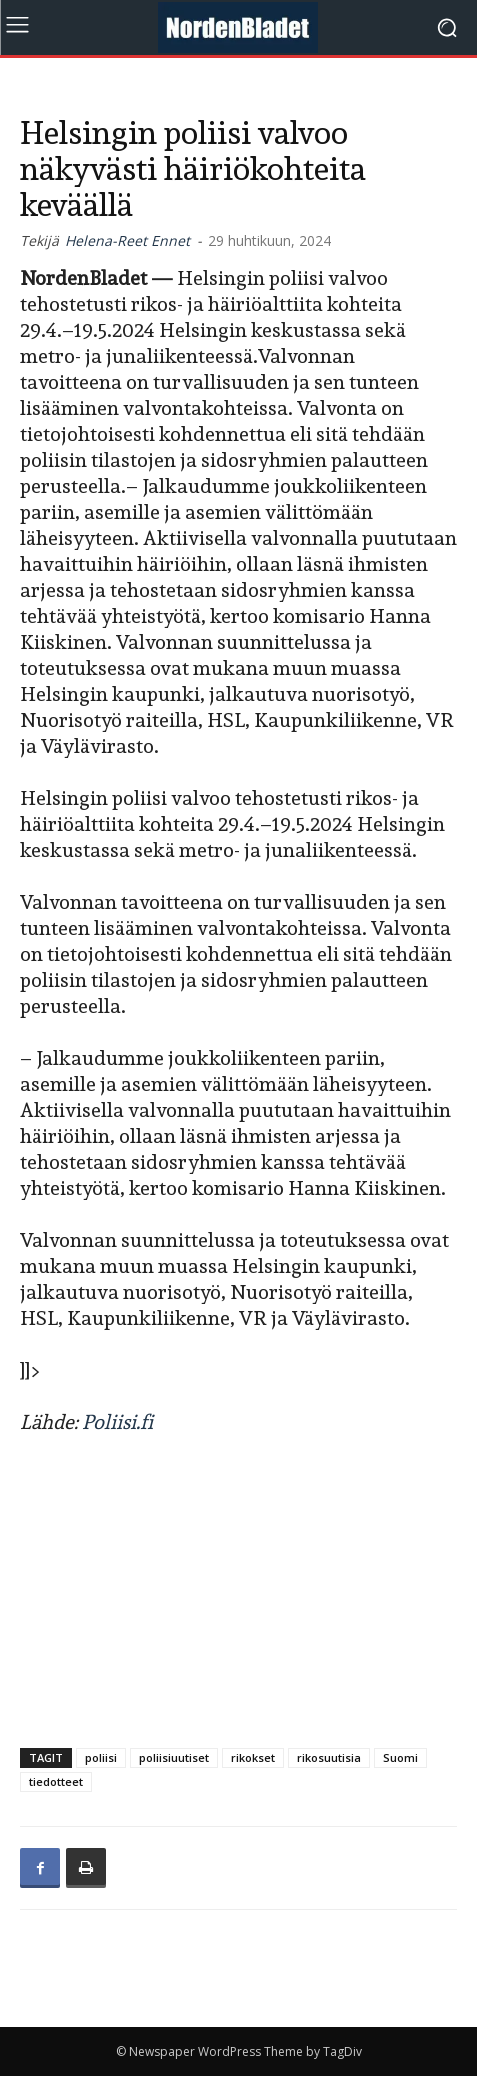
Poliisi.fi (117, 1422)
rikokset (253, 1757)
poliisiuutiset (174, 1757)
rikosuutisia (329, 1757)
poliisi (101, 1757)
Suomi (400, 1757)
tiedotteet (56, 1781)
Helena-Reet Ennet (127, 240)
